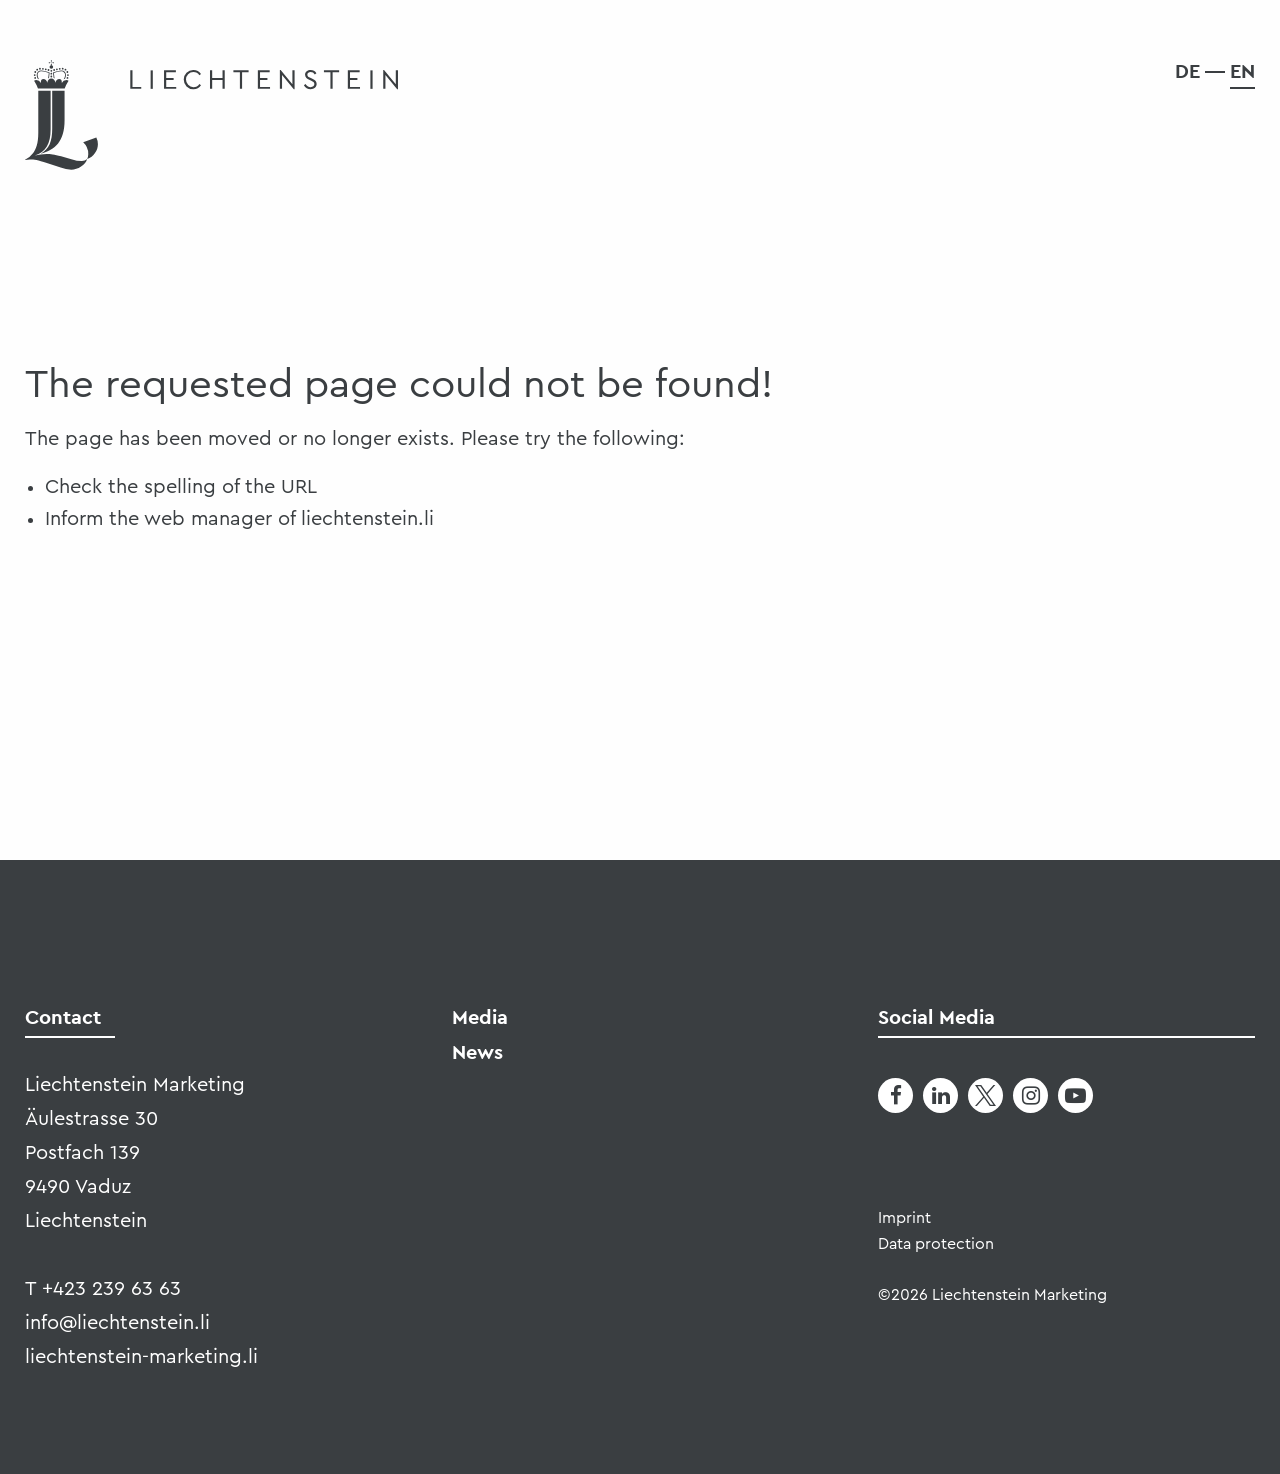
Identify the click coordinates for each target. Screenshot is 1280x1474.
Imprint (904, 1218)
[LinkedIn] (940, 1095)
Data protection (936, 1244)
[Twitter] (985, 1095)
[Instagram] (1030, 1095)
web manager (208, 519)
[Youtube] (1075, 1095)
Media (480, 1017)
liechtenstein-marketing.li (141, 1357)
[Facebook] (895, 1095)
